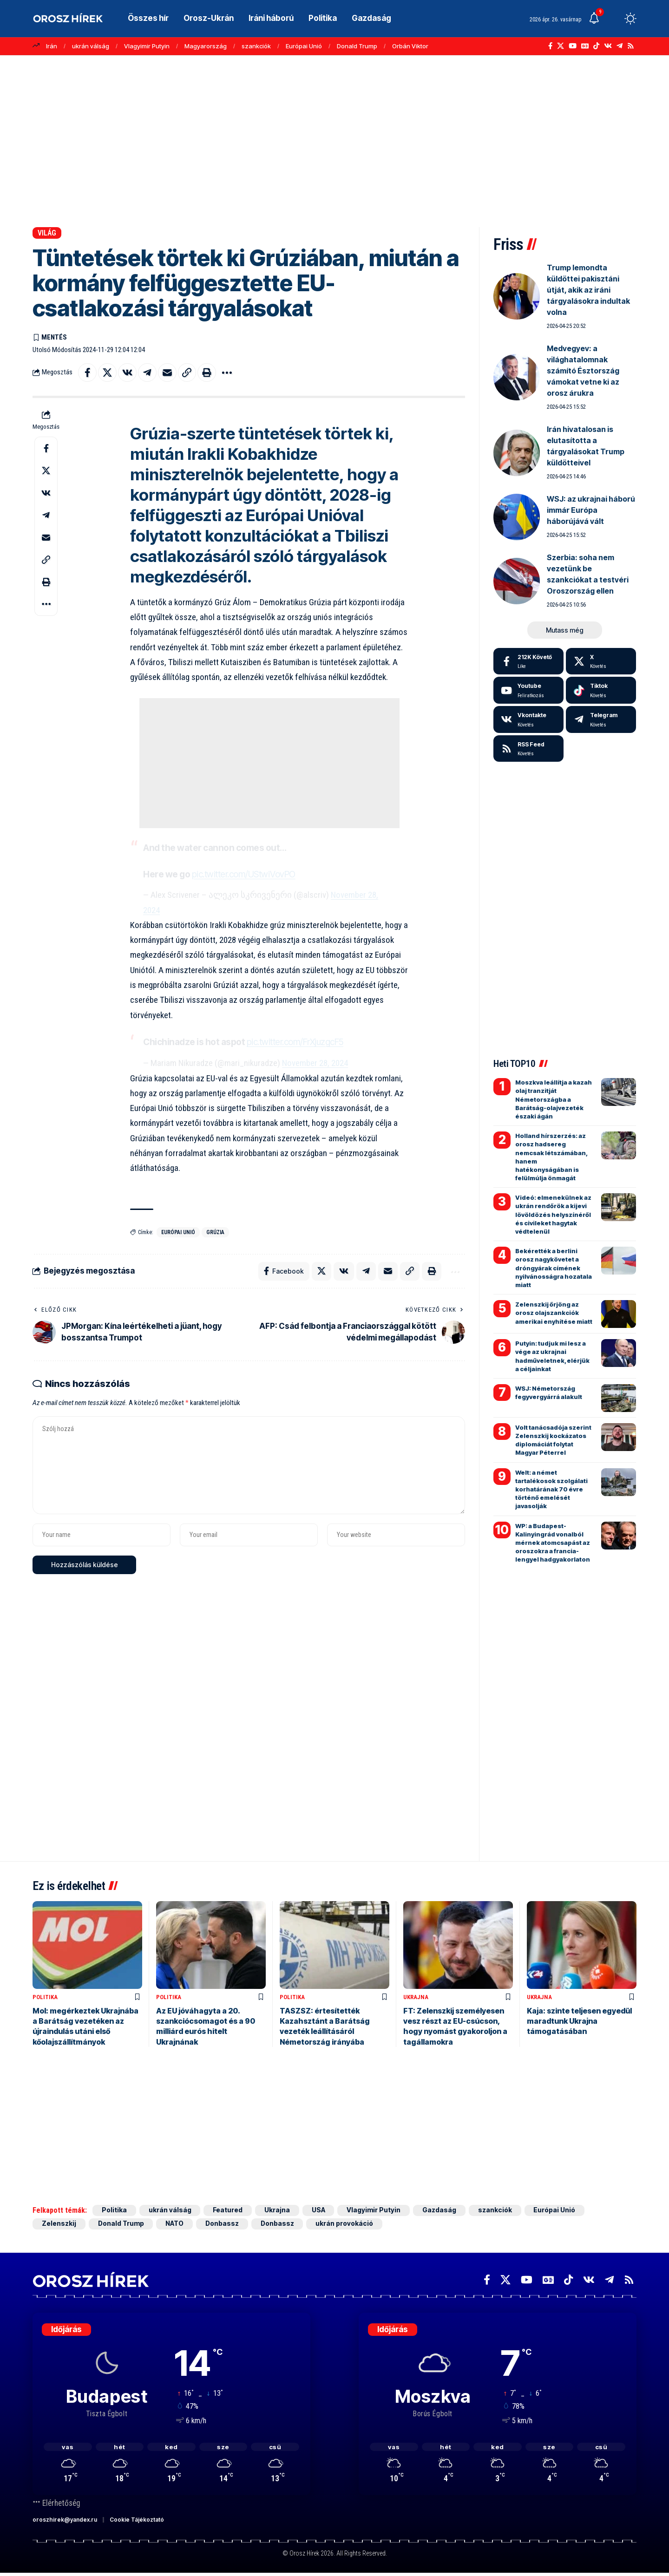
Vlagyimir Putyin (147, 46)
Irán (51, 46)
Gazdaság (440, 2211)
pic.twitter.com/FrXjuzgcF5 (295, 1042)
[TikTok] (596, 46)
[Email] (167, 372)
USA (319, 2211)
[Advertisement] (334, 137)
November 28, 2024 (315, 1063)
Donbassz (223, 2225)
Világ (47, 233)
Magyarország (205, 46)
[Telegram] (619, 46)
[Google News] (585, 46)
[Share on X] (107, 372)
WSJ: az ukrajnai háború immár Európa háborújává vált (591, 510)
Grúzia (215, 1232)
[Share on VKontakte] (127, 372)
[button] (613, 18)
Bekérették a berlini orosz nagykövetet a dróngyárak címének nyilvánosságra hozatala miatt (553, 1267)
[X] (560, 46)
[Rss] (630, 46)
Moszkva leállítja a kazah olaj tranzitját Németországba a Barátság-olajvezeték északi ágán (553, 1099)
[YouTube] (572, 46)
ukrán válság (90, 46)
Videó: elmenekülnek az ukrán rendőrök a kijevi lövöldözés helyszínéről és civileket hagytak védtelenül (553, 1214)
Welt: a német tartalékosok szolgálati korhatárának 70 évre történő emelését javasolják (551, 1489)
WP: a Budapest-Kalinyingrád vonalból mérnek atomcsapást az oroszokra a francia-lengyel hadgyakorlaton (552, 1542)
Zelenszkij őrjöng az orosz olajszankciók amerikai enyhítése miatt (553, 1313)
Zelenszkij (59, 2225)
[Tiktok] (601, 690)
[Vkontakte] (608, 46)
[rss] (528, 748)
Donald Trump (357, 46)
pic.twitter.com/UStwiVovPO (243, 874)
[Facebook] (550, 46)
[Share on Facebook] (87, 372)
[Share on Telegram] (147, 372)
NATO (175, 2225)
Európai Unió (304, 46)
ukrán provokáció (346, 2225)
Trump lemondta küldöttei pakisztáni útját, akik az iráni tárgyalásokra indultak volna (588, 290)
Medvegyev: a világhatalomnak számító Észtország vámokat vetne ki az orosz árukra (583, 371)
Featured (228, 2211)
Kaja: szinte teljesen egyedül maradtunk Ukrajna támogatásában (579, 2022)
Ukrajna (415, 1997)
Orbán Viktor (410, 46)
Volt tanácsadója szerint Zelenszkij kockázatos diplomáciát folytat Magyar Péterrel (553, 1440)
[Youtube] (528, 690)
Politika (45, 1997)
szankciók (256, 46)
